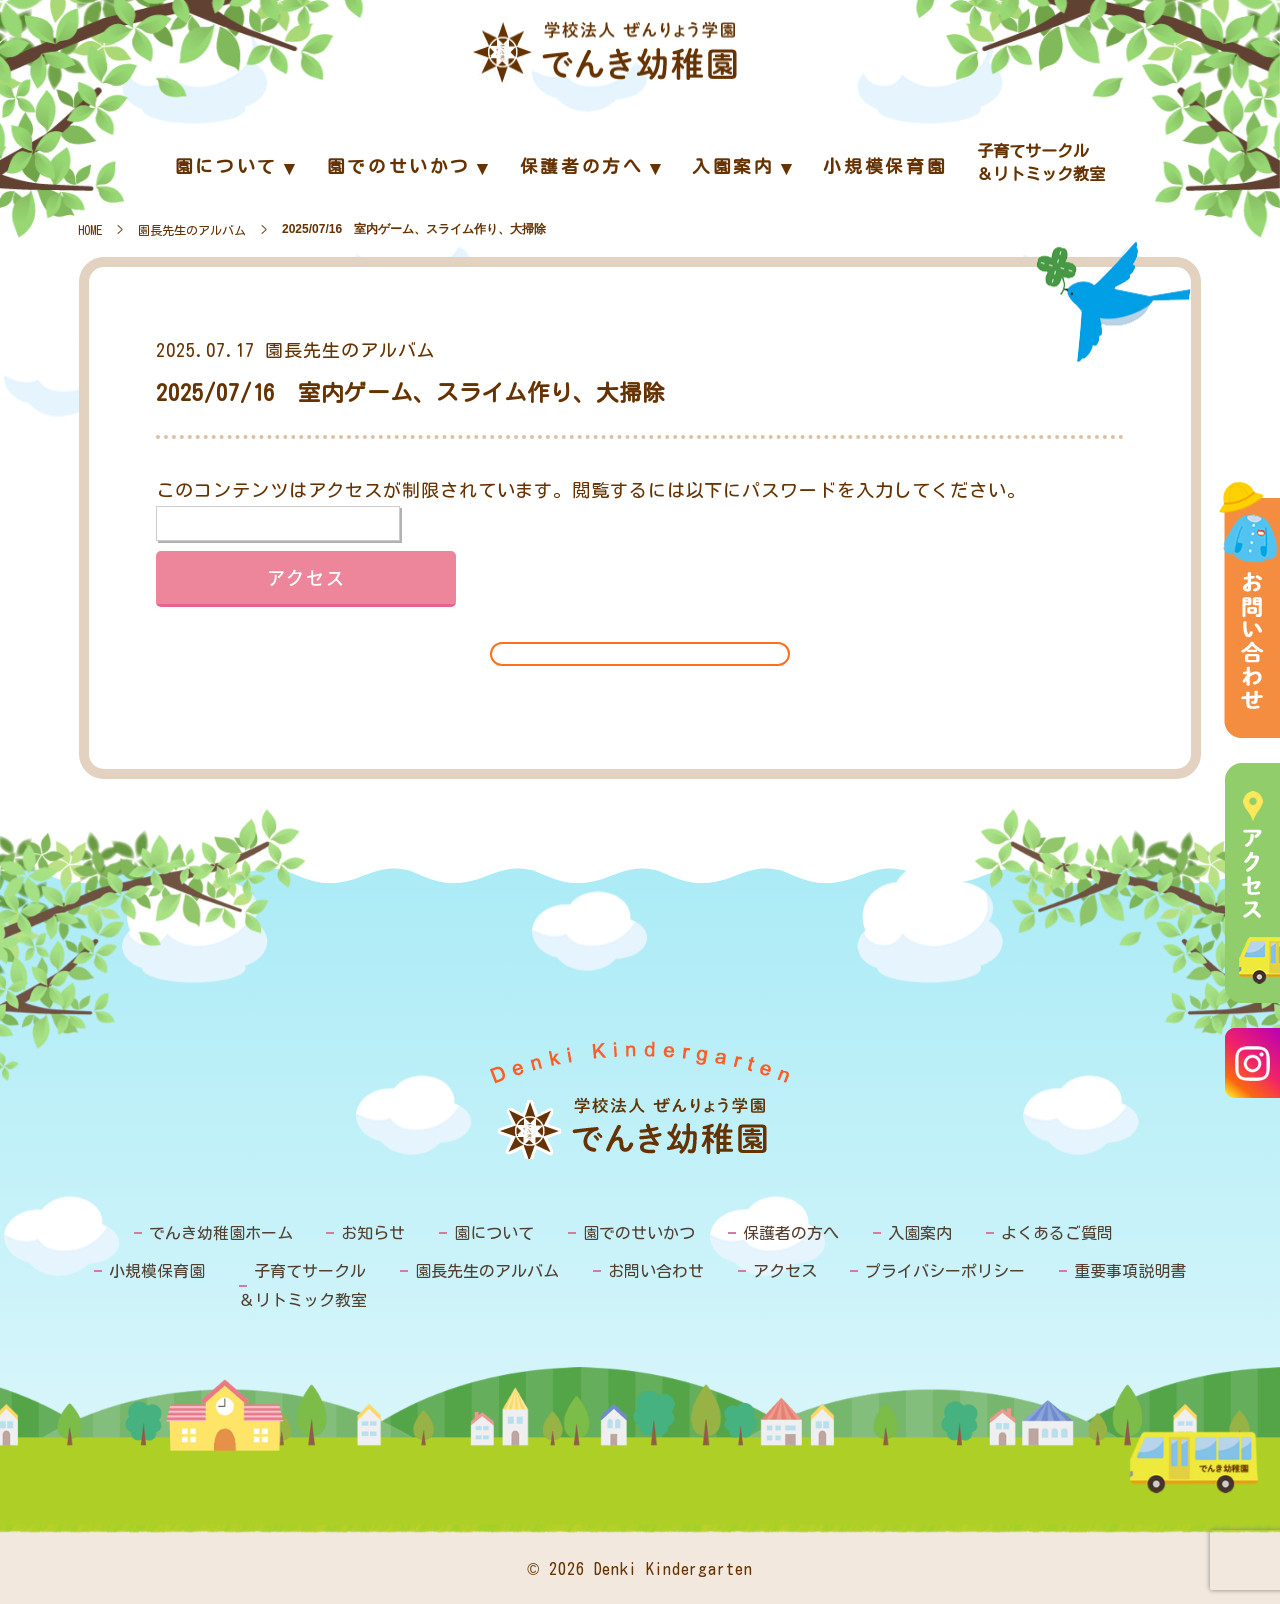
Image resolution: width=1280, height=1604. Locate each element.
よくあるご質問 (1057, 1233)
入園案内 (920, 1233)
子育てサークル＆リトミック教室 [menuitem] (1041, 162)
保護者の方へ (791, 1233)
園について (494, 1233)
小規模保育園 (157, 1271)
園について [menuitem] (226, 166)
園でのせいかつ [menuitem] (399, 166)
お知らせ (373, 1233)
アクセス (785, 1271)
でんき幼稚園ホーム (221, 1233)
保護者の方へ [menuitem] (582, 166)
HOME (90, 230)
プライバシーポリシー (945, 1271)
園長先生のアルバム (192, 230)
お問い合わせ (656, 1271)
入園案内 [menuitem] (733, 166)
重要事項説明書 (1130, 1271)
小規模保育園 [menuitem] (885, 166)
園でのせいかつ (639, 1233)
